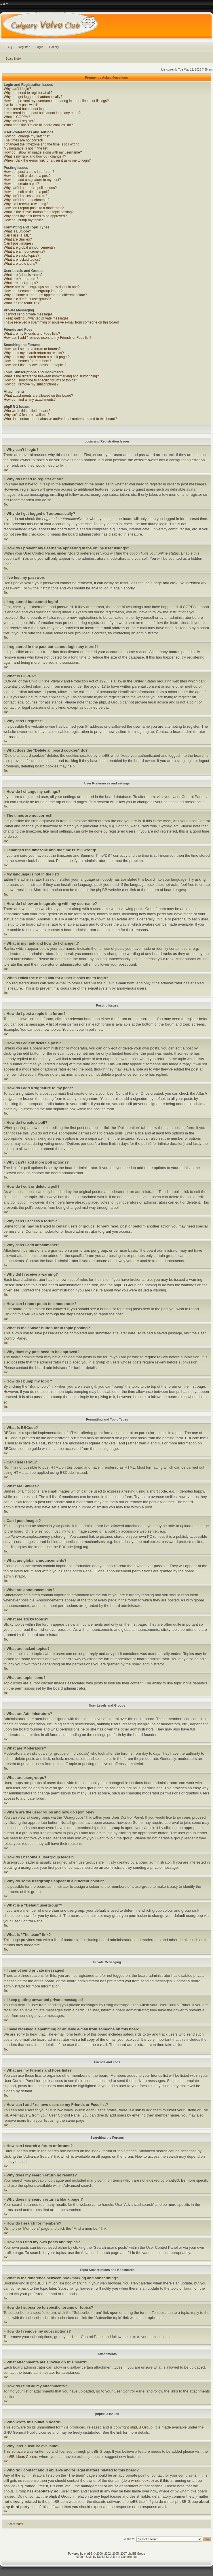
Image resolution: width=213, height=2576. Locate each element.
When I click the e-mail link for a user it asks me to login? (47, 160)
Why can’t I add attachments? (26, 200)
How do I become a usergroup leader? (33, 291)
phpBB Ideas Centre (20, 2456)
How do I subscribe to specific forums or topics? (40, 380)
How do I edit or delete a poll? (27, 192)
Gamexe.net (128, 2556)
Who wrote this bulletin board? (27, 411)
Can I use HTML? (17, 235)
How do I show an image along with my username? (43, 152)
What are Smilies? (18, 239)
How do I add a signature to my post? (32, 180)
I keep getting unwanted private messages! (36, 318)
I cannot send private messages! (29, 314)
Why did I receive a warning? (26, 204)
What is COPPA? (17, 117)
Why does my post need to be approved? (35, 216)
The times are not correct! (23, 140)
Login (39, 47)
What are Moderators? (21, 279)
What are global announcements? (29, 247)
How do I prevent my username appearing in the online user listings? (56, 101)
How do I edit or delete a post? (27, 176)
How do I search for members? (27, 361)
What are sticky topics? (21, 256)
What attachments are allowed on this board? (38, 396)
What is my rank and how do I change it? (35, 156)
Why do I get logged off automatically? (33, 97)
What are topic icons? (20, 264)
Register (24, 47)
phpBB (88, 2553)
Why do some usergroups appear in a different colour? (45, 295)
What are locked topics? (22, 260)
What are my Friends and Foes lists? (32, 334)
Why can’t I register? (19, 121)
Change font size (4, 4)
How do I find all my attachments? (30, 400)
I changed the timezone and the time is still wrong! (42, 144)
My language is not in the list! (26, 148)
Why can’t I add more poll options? (30, 188)
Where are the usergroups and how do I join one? (42, 287)
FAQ (9, 47)
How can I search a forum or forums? (32, 349)
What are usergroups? (21, 283)
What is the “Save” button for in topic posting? (39, 212)
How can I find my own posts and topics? (35, 365)
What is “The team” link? (22, 303)
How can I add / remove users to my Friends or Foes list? (47, 338)
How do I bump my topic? (23, 220)
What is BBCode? (17, 231)
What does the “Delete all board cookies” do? (38, 125)
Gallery (54, 47)
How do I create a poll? (21, 184)
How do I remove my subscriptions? (31, 384)
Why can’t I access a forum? (25, 196)
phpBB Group (141, 2427)
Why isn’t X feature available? (26, 415)
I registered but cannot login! (25, 109)
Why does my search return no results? (34, 353)
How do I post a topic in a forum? (29, 172)
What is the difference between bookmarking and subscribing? (51, 376)
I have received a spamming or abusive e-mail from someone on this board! (61, 322)
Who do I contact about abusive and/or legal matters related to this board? (60, 419)
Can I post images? (18, 243)
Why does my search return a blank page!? (37, 357)
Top (6, 470)
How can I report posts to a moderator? (34, 208)
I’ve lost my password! (21, 105)
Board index (13, 58)
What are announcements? (24, 251)
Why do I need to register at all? (28, 93)
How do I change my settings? (27, 136)
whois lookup (142, 2480)
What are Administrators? (23, 275)
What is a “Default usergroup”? (27, 299)
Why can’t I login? (17, 89)
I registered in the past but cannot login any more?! (42, 113)
